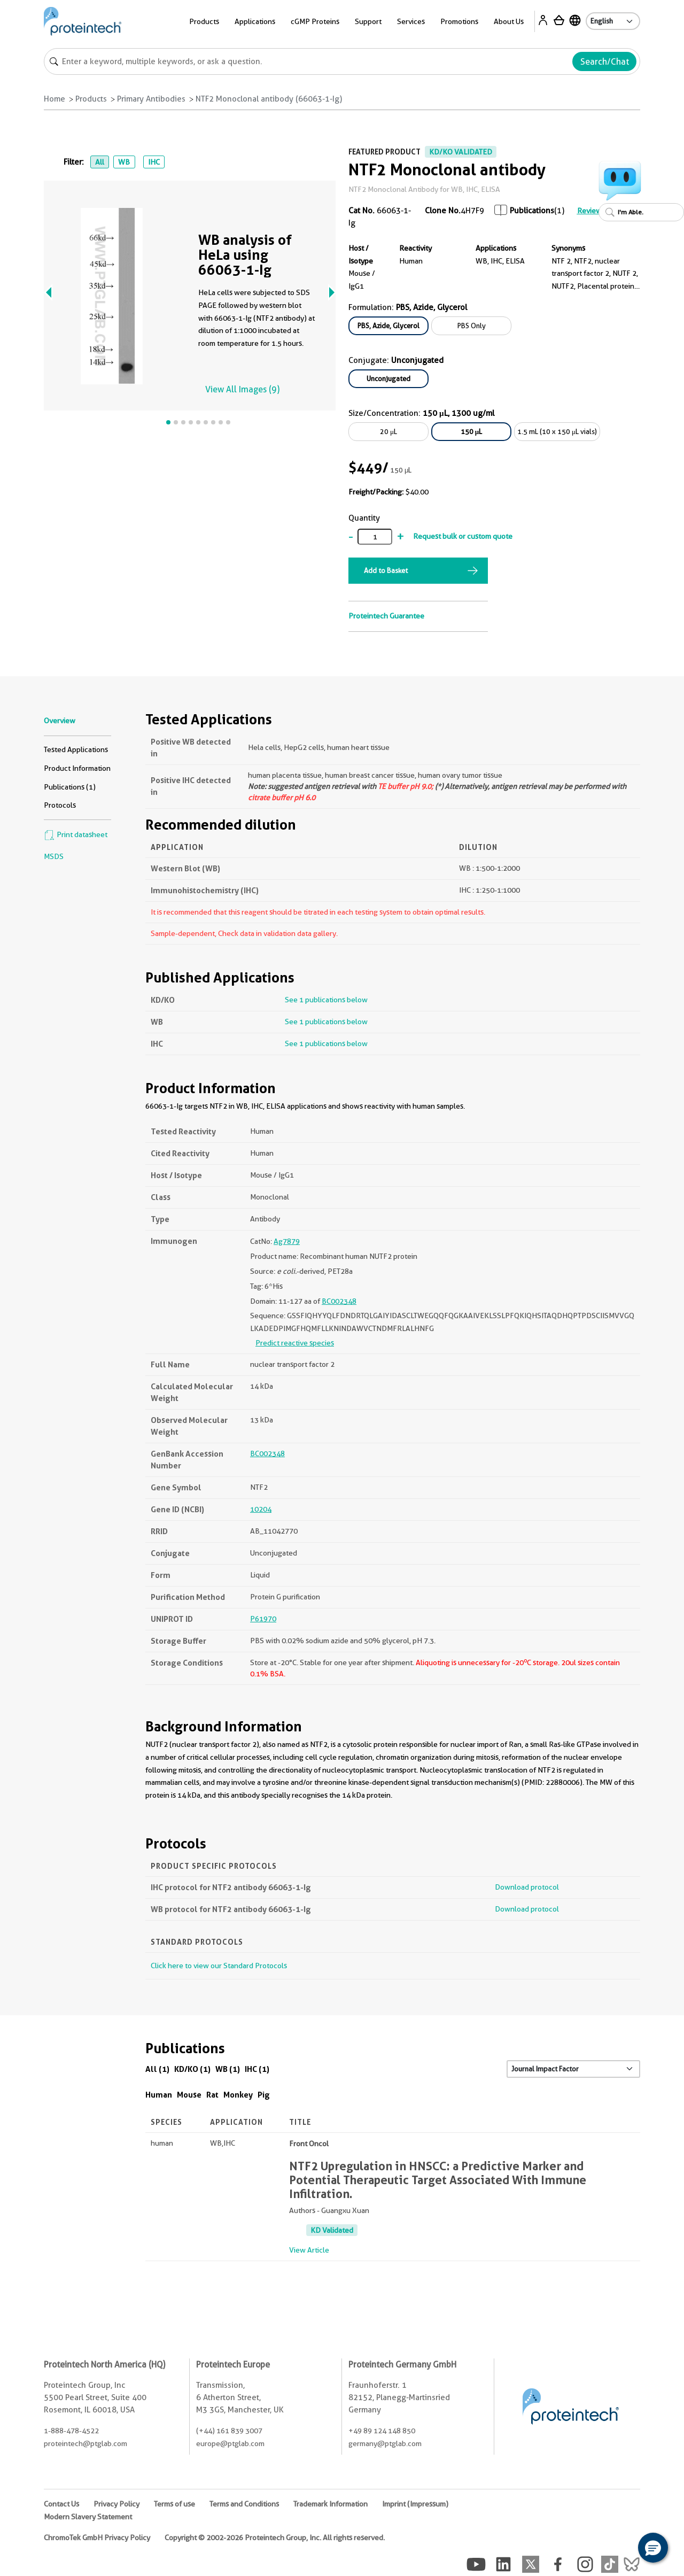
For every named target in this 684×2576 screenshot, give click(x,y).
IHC (154, 162)
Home (54, 99)
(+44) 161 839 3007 (229, 2430)
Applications (255, 21)
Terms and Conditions (244, 2504)
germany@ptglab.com (385, 2443)
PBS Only (471, 325)
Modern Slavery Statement (88, 2516)
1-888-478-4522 (71, 2430)
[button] (653, 2548)
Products (204, 21)
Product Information (77, 768)
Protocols (60, 805)
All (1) (157, 2069)
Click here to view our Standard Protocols (219, 1965)
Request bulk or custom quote (462, 536)
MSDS (54, 856)
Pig (264, 2095)
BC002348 (339, 1301)
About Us (509, 21)
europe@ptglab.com (230, 2443)
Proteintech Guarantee (386, 616)
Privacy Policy (116, 2504)
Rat (212, 2095)
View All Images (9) (242, 389)
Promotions (459, 21)
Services (411, 21)
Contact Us (61, 2504)
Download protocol (527, 1887)
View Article (309, 2250)
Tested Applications (76, 749)
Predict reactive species (294, 1343)
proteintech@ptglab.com (85, 2443)
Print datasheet (75, 834)
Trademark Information (330, 2504)
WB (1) (227, 2069)
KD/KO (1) (192, 2069)
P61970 (263, 1618)
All (99, 162)
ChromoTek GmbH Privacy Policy (97, 2537)
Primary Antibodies (151, 99)
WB (124, 162)
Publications (532, 210)
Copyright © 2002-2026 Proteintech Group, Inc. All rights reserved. (275, 2537)
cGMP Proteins (315, 21)
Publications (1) (70, 787)
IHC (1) (257, 2069)
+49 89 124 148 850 (381, 2430)
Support (368, 21)
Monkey (238, 2095)
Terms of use (174, 2504)
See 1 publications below (326, 999)
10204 (260, 1509)
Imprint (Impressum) (415, 2504)
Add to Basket (386, 570)
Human (158, 2095)
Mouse (189, 2095)
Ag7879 (287, 1241)
